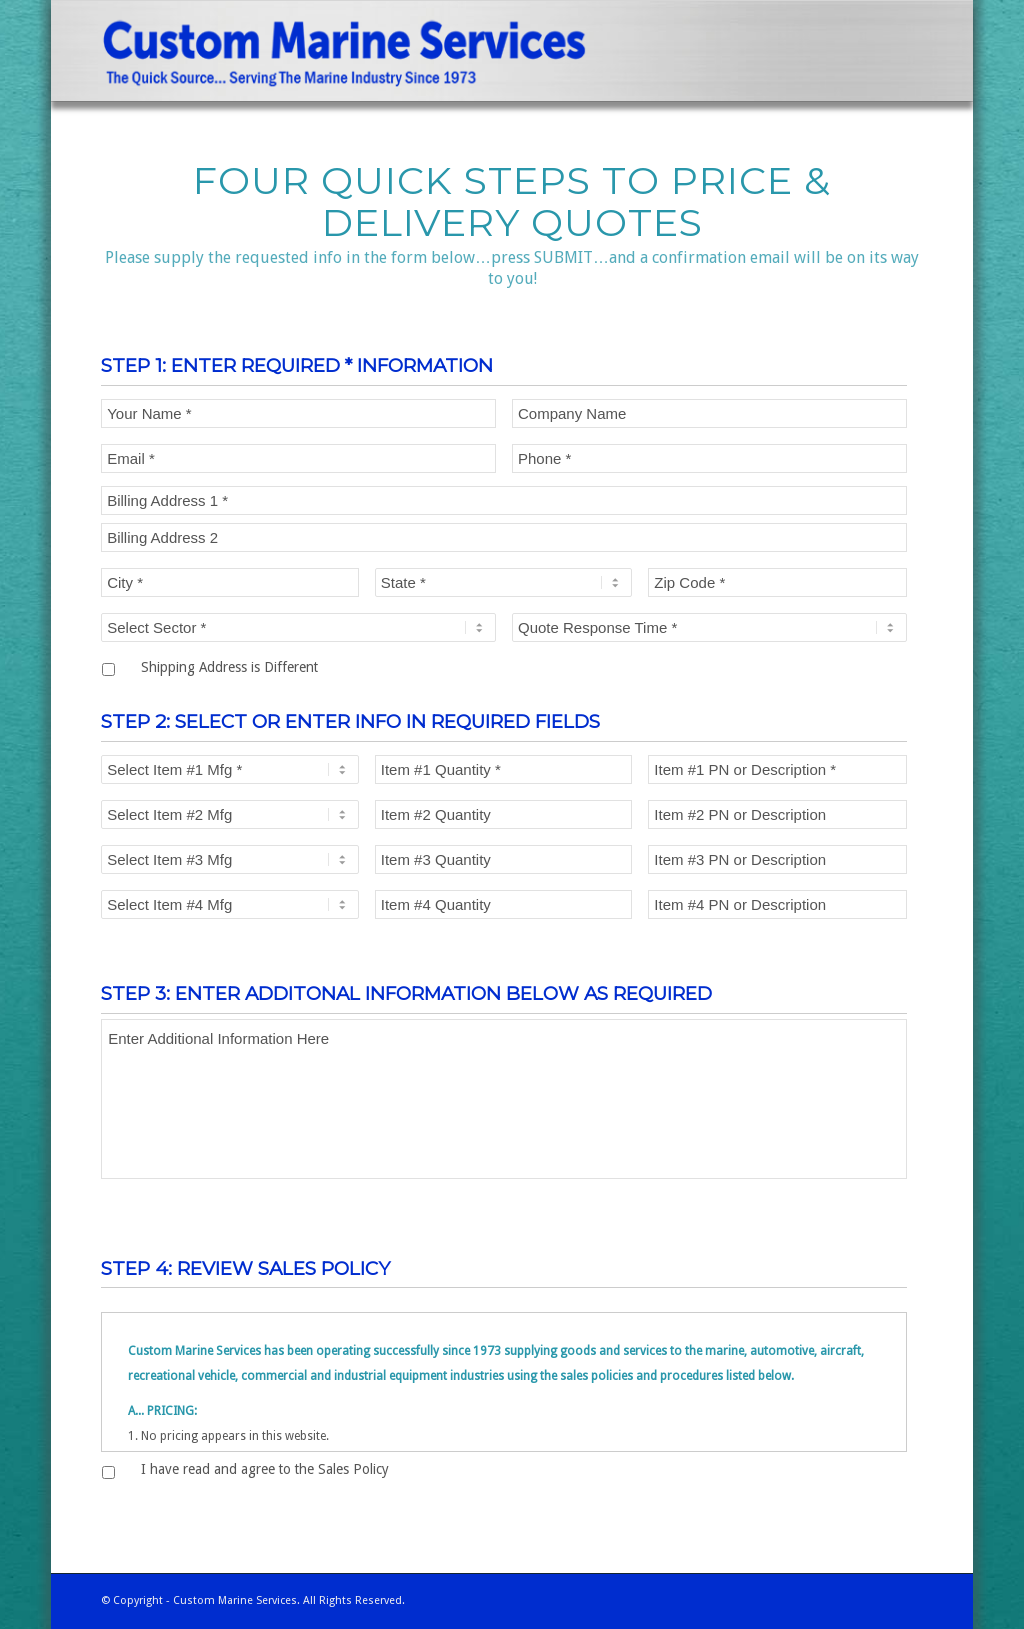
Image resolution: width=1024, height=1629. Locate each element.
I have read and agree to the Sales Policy (265, 1469)
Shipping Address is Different (229, 667)
